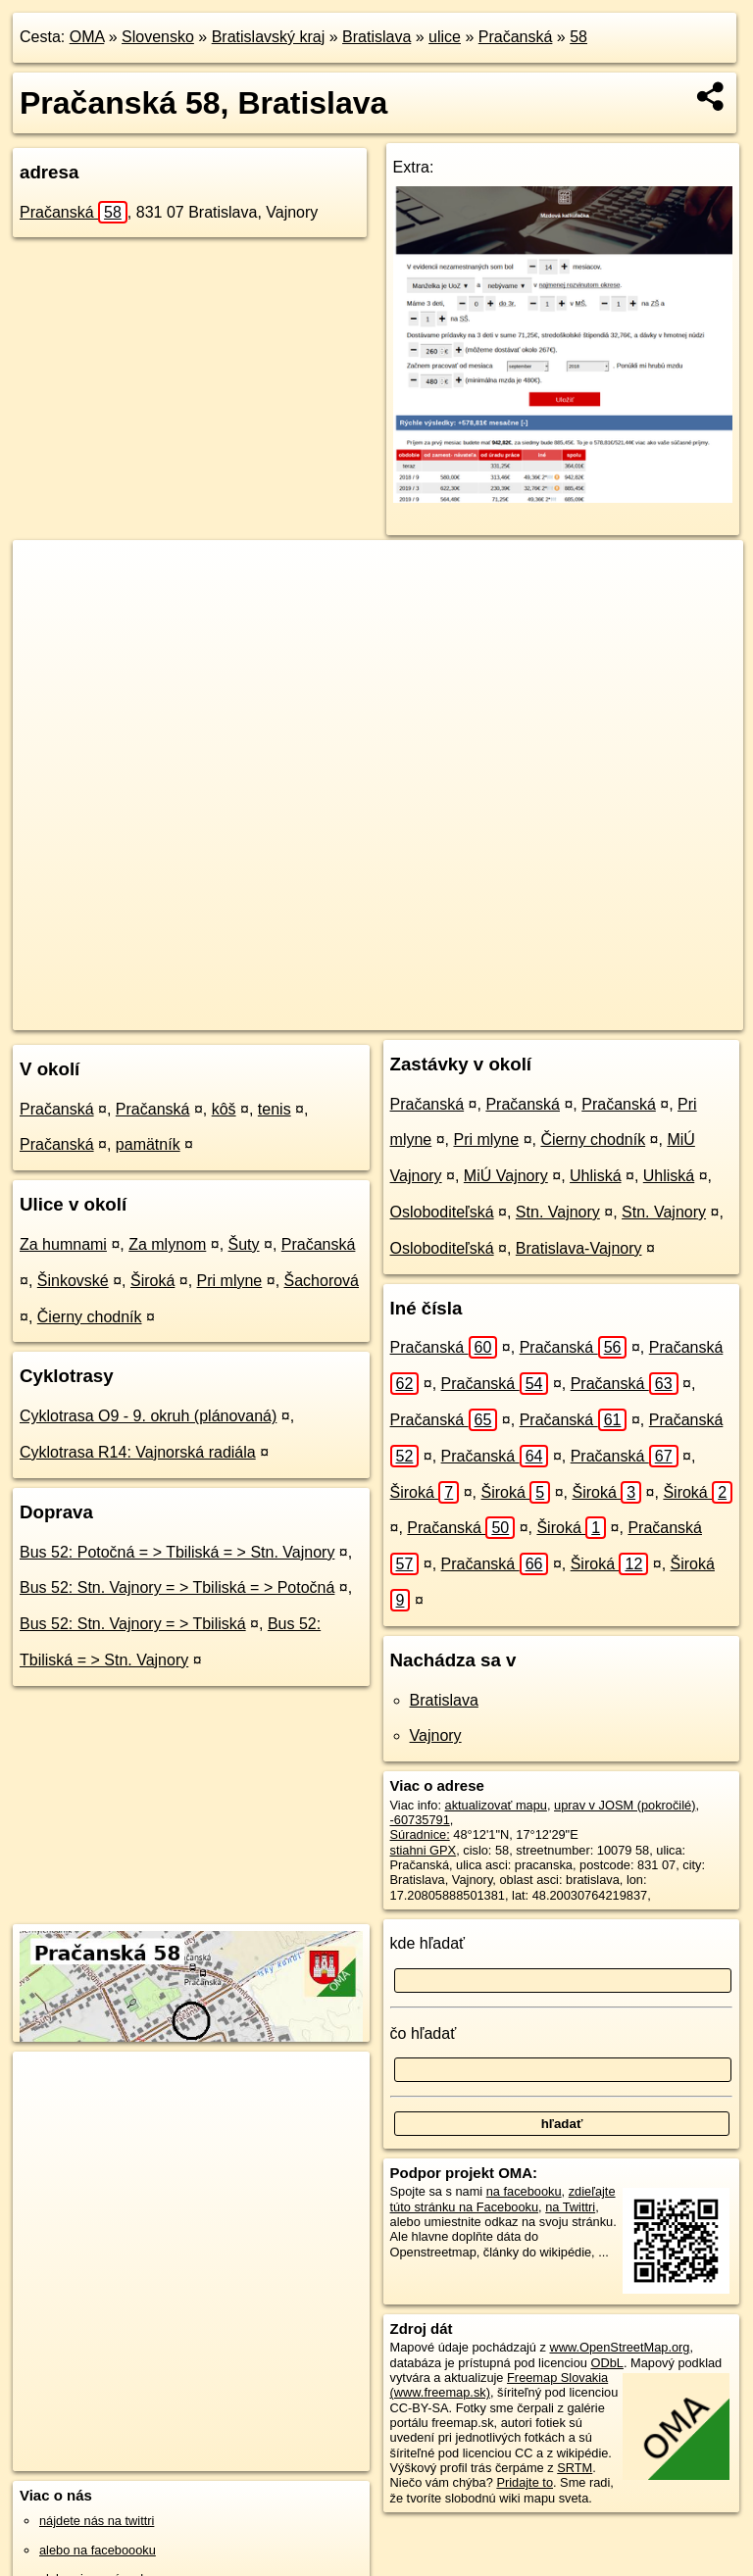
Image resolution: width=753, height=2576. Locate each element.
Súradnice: (420, 1834)
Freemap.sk (466, 1014)
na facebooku (524, 2191)
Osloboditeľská (442, 1212)
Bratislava (376, 36)
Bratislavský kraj (269, 36)
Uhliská (595, 1175)
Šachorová (322, 1280)
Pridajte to (524, 2482)
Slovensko (158, 36)
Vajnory (436, 1735)
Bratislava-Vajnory (579, 1248)
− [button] (46, 604)
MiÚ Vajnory (506, 1175)
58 (578, 36)
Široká (152, 1280)
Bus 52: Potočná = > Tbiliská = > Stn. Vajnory (177, 1552)
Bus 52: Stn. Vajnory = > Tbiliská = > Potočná (177, 1587)
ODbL (606, 2362)
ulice (444, 36)
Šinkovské (73, 1280)
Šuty (244, 1244)
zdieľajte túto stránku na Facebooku (503, 2198)
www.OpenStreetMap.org (619, 2347)
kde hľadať (428, 1943)
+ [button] (46, 573)
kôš (224, 1109)
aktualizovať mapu (496, 1805)
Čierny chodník (89, 1317)
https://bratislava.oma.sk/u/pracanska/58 (634, 1014)
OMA (87, 36)
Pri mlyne (230, 1280)
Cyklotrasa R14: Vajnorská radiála (138, 1452)
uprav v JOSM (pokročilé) (624, 1805)
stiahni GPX (423, 1850)
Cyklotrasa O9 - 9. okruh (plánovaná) (148, 1416)
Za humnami (63, 1244)
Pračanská (515, 36)
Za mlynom (167, 1244)
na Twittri (570, 2207)
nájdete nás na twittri (96, 2520)
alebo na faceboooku (97, 2550)
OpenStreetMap (365, 1014)
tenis (274, 1109)
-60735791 (420, 1819)
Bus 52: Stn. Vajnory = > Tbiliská (133, 1623)
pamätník (148, 1144)
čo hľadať (423, 2033)
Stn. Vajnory (558, 1212)
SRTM (574, 2467)
